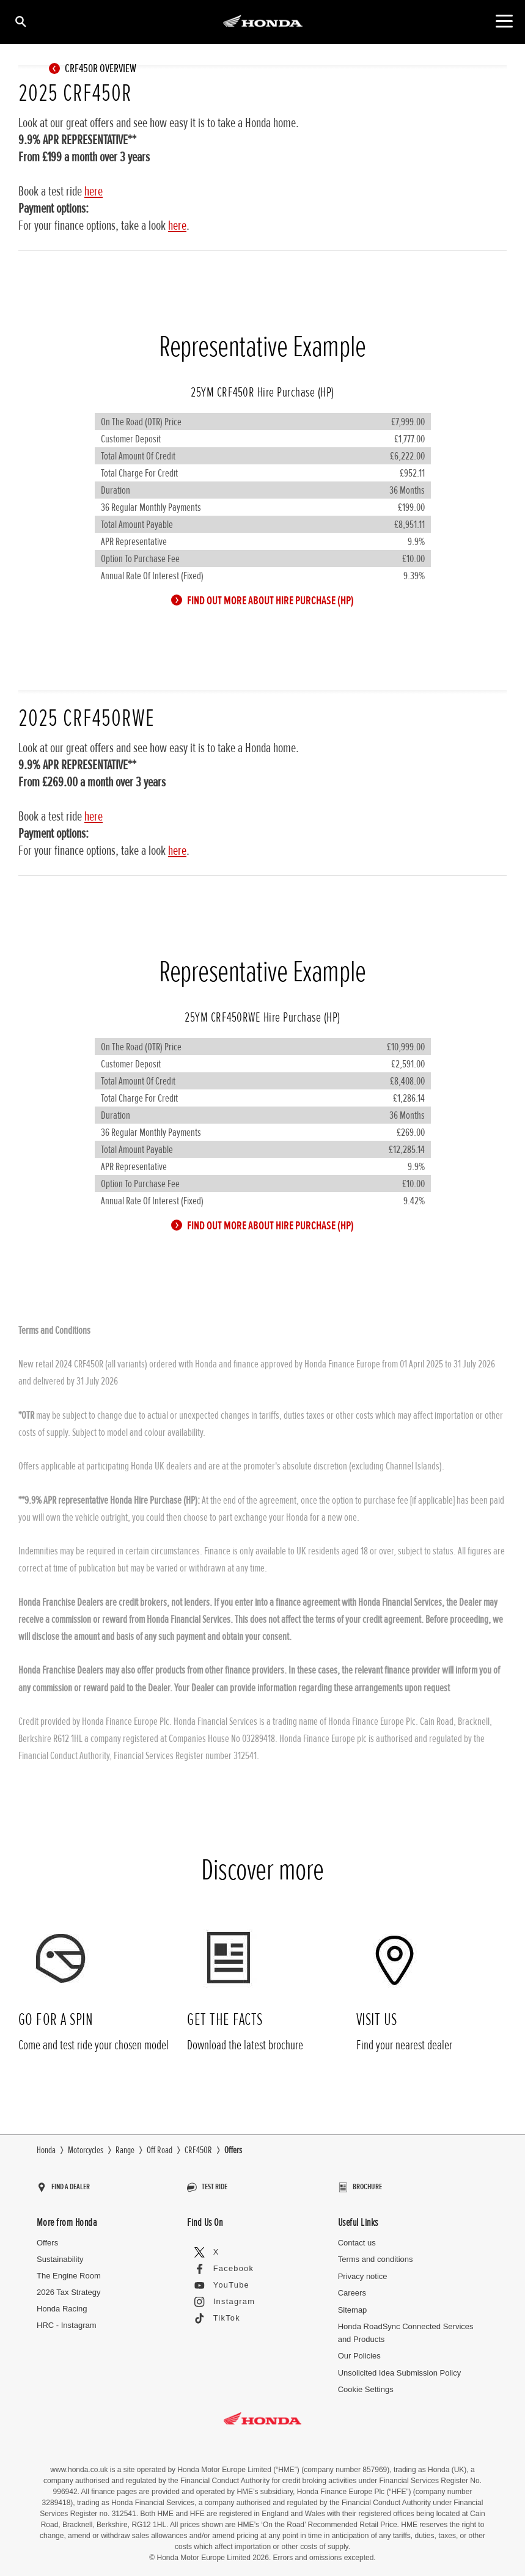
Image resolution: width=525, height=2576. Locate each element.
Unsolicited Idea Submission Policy (399, 2366)
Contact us (357, 2237)
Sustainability (60, 2253)
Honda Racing (62, 2303)
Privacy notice (362, 2270)
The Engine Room (69, 2270)
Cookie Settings (366, 2383)
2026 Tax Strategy (69, 2286)
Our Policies (359, 2350)
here (93, 191)
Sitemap (352, 2304)
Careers (352, 2287)
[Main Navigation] (504, 21)
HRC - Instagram (67, 2319)
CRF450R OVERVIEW (95, 68)
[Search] (20, 21)
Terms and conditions (375, 2253)
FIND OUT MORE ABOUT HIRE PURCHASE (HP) (265, 600)
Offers (47, 2237)
